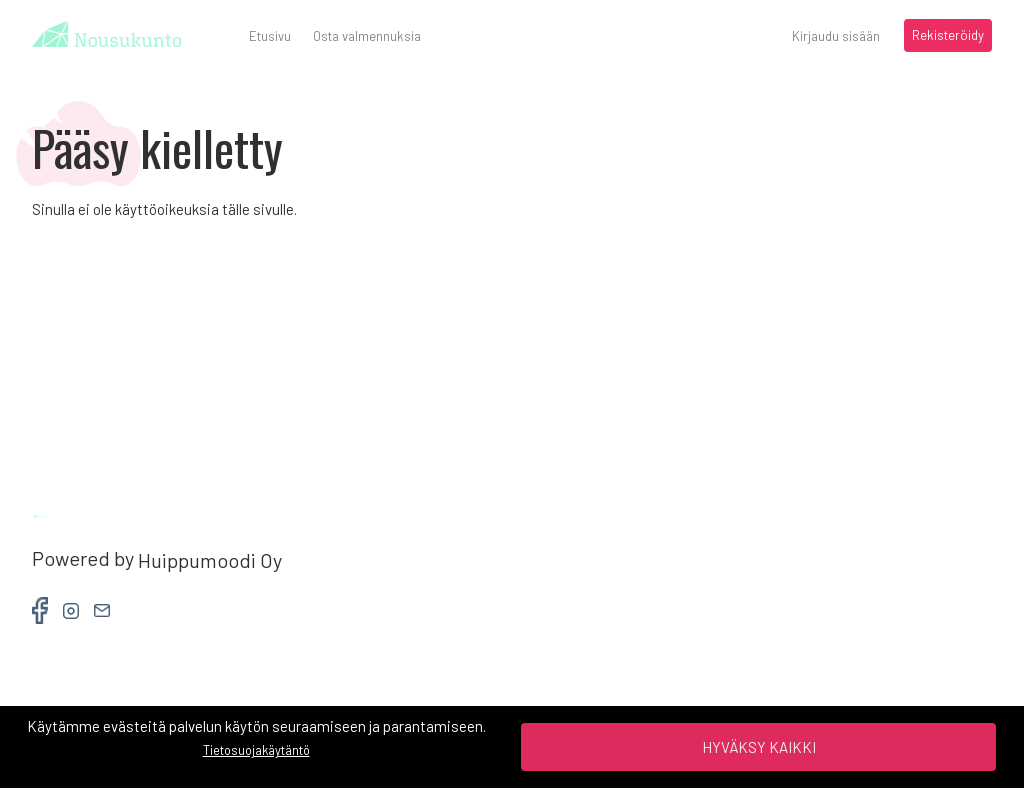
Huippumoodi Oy (210, 560)
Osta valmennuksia (367, 36)
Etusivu (270, 36)
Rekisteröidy (948, 35)
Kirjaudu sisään (836, 36)
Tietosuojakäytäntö (256, 750)
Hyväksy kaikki (759, 747)
